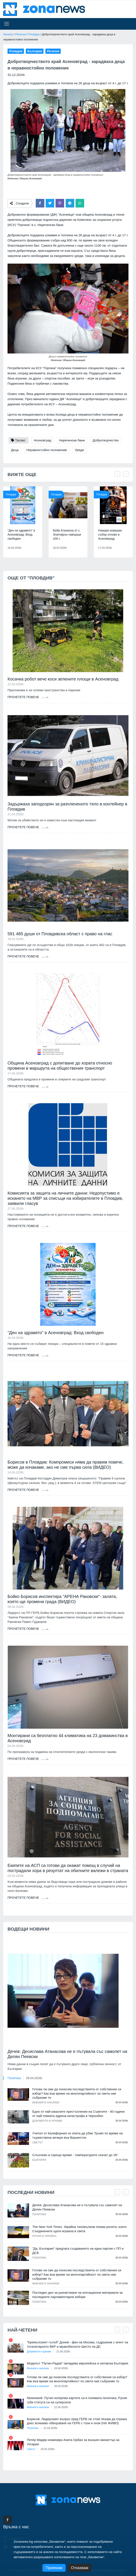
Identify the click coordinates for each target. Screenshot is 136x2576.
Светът (37, 2142)
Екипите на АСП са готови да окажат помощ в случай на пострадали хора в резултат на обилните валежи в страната (68, 1868)
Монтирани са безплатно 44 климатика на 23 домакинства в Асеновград (68, 1738)
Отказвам (79, 2568)
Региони (20, 34)
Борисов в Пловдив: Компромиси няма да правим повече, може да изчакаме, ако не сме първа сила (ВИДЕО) (66, 1465)
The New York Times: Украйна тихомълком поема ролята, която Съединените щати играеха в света (79, 2229)
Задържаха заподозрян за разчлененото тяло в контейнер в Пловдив (67, 806)
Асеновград (42, 440)
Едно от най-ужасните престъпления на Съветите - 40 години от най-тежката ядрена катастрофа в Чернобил (78, 2114)
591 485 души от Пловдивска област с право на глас (60, 933)
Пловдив (34, 34)
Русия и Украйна (44, 2236)
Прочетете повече (28, 697)
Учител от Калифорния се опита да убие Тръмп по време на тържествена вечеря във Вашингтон (77, 2135)
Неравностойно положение (46, 450)
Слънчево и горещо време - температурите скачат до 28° (75, 2155)
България (39, 2159)
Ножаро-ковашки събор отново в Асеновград (110, 534)
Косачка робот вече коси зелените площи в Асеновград (63, 679)
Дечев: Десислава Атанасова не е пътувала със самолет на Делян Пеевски (67, 2054)
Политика (14, 2078)
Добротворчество (106, 440)
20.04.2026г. (48, 2449)
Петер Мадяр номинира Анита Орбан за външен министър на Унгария (73, 2442)
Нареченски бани (72, 440)
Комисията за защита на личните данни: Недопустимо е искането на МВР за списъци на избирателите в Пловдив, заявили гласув (65, 1198)
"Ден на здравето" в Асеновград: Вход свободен (21, 534)
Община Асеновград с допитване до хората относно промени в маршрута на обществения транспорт (60, 1066)
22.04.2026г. (61, 2407)
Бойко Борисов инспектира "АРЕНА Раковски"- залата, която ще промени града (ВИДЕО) (62, 1599)
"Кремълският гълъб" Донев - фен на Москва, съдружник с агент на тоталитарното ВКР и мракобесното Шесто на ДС (77, 2344)
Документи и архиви (47, 2120)
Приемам (54, 2568)
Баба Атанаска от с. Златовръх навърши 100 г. (67, 534)
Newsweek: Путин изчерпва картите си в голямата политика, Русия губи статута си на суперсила (77, 2400)
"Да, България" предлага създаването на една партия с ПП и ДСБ (78, 2251)
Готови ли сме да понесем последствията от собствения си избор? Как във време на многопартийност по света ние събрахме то (76, 2093)
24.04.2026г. (61, 2368)
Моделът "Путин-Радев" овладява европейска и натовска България (77, 2363)
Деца (15, 450)
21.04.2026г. (63, 2351)
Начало (8, 34)
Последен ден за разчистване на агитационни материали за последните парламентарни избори (77, 2295)
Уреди (79, 450)
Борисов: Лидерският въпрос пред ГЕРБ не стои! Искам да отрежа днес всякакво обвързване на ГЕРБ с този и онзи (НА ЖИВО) (77, 2421)
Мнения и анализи (45, 2102)
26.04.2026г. (34, 2078)
